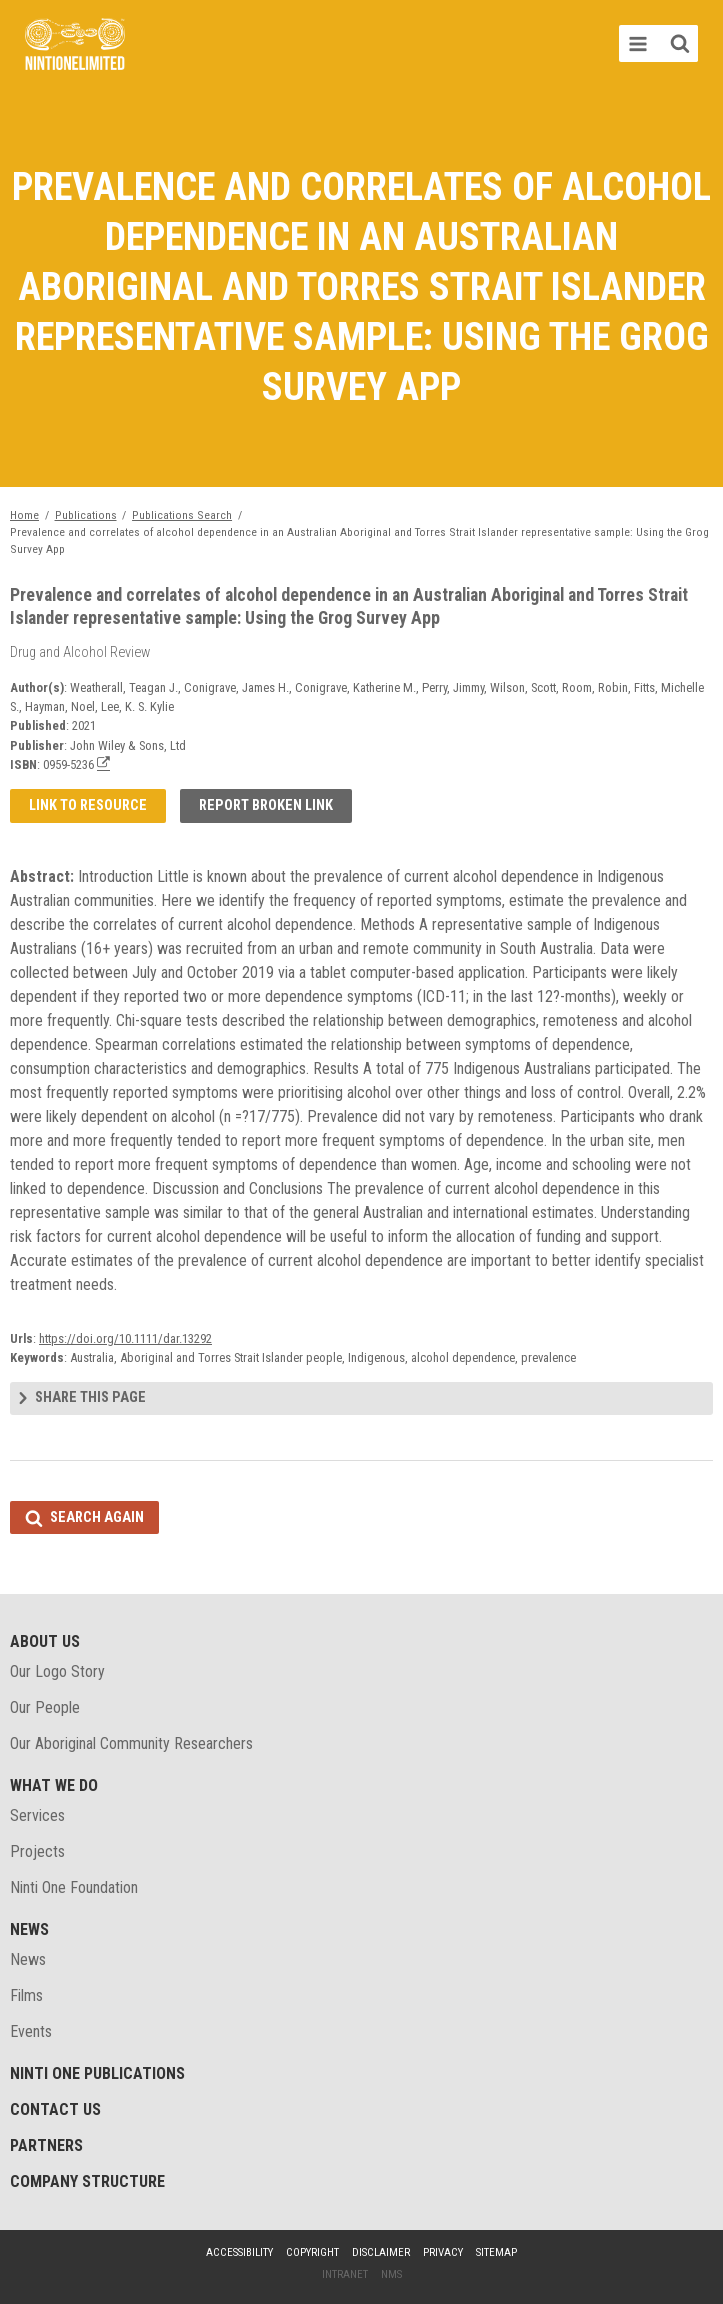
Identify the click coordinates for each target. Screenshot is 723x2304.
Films (26, 1995)
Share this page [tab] (90, 1397)
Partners (46, 2145)
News (29, 1929)
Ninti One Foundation (74, 1887)
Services (37, 1815)
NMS (391, 2274)
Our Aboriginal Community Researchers (131, 1743)
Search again (97, 1517)
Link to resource (88, 805)
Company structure (87, 2181)
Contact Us (55, 2109)
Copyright (312, 2252)
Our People (45, 1707)
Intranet (345, 2274)
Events (31, 2031)
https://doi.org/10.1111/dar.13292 (125, 1338)
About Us (45, 1641)
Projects (37, 1851)
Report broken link (266, 805)
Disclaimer (381, 2252)
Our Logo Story (57, 1671)
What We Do (54, 1785)
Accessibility (239, 2252)
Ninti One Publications (97, 2073)
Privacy (443, 2252)
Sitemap (496, 2252)
